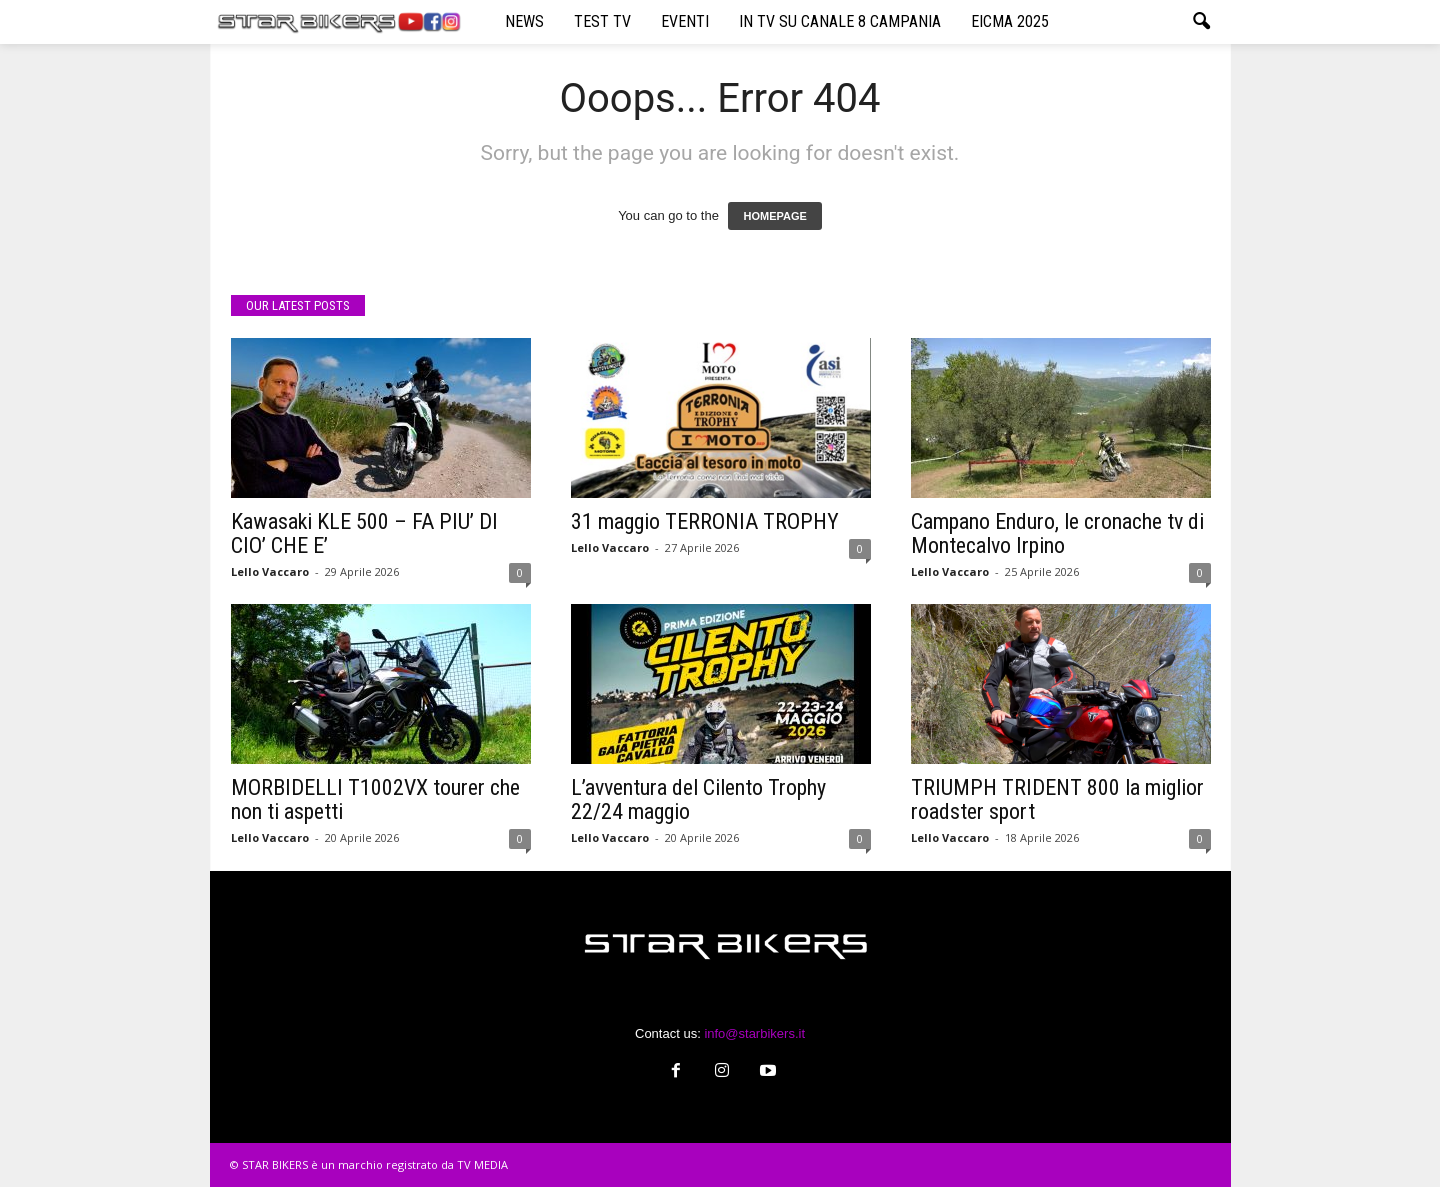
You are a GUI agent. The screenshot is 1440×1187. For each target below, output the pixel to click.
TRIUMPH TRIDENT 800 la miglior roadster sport (1057, 799)
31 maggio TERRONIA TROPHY (705, 521)
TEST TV (602, 21)
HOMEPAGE (774, 216)
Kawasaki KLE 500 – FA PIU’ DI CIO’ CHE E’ (364, 533)
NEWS (524, 21)
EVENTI (685, 21)
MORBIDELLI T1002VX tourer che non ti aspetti (375, 799)
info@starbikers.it (754, 1033)
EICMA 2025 (1010, 21)
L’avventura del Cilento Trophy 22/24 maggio (698, 799)
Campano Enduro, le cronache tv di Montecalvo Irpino (1057, 533)
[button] (1201, 22)
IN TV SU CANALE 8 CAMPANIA (840, 21)
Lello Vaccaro (270, 571)
